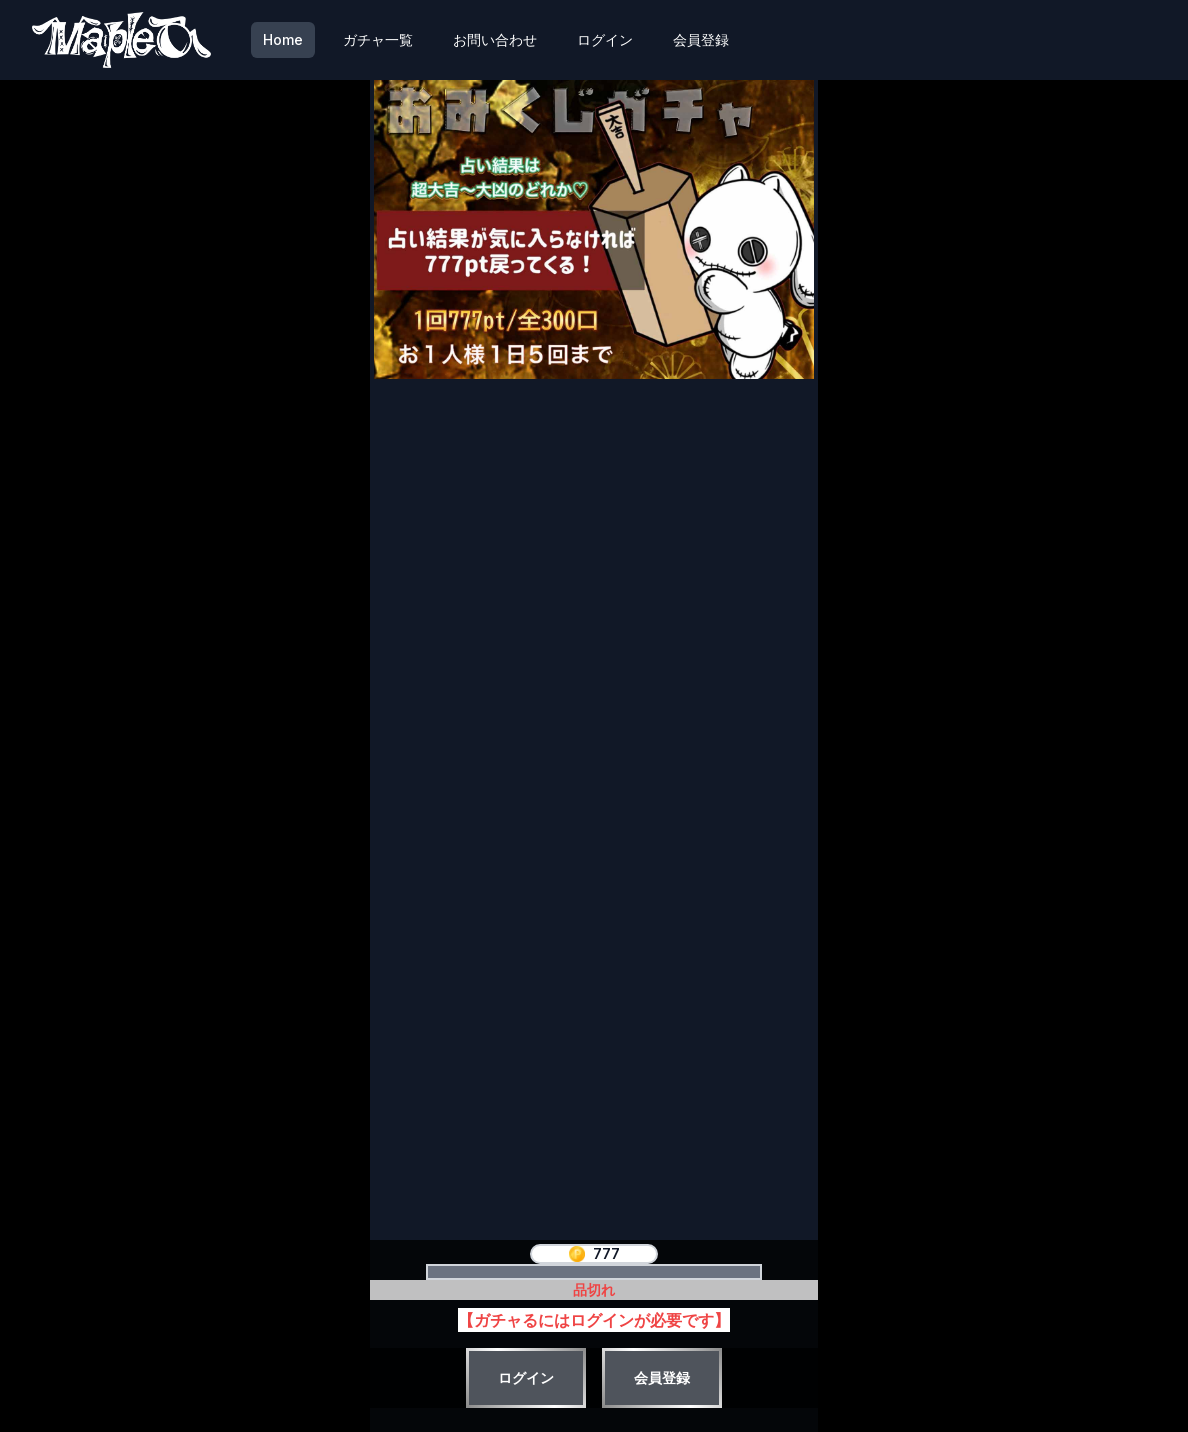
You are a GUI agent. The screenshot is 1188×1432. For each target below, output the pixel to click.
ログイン (605, 39)
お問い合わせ (495, 39)
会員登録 (701, 39)
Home (283, 39)
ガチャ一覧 (378, 39)
